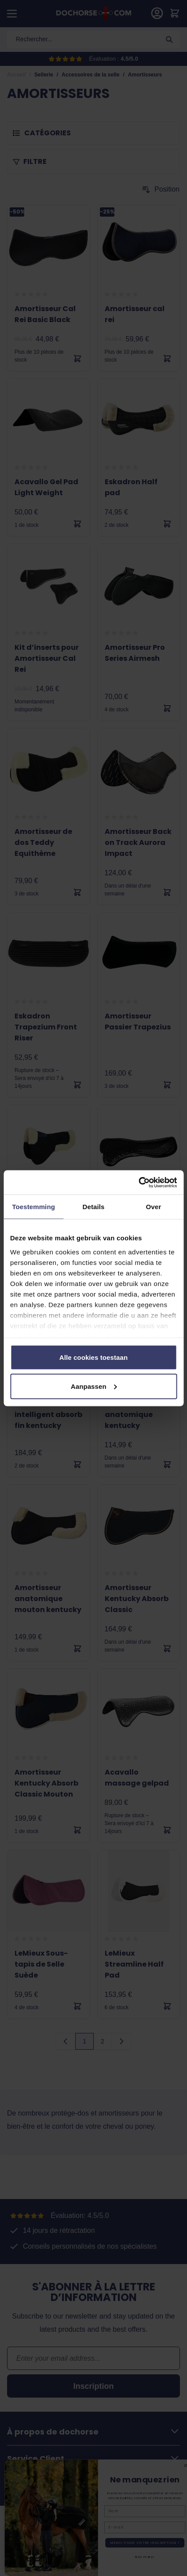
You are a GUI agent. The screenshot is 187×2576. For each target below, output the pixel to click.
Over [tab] (153, 1206)
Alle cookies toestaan (93, 1357)
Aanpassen (94, 1386)
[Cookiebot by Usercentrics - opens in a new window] (138, 1182)
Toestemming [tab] (33, 1206)
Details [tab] (94, 1206)
